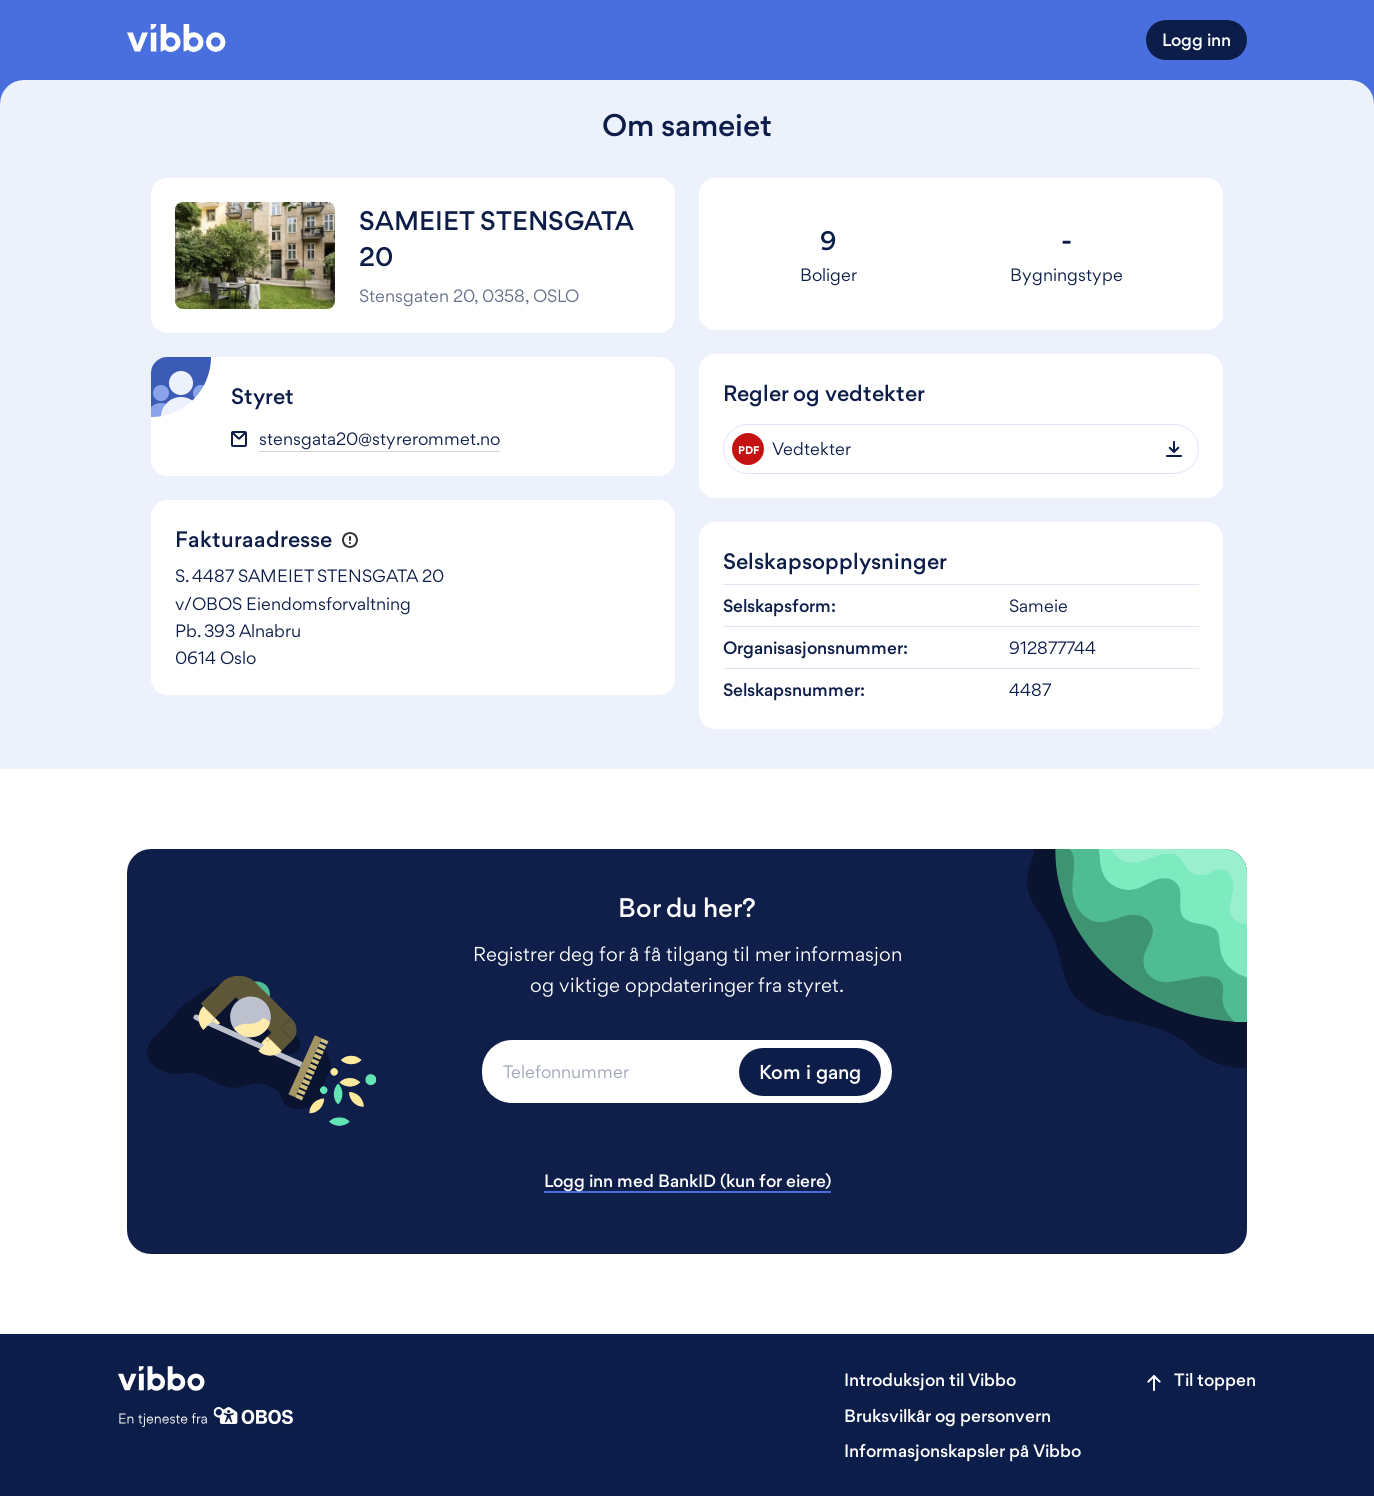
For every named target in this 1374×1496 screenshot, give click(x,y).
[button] (349, 540)
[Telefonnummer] (608, 1071)
